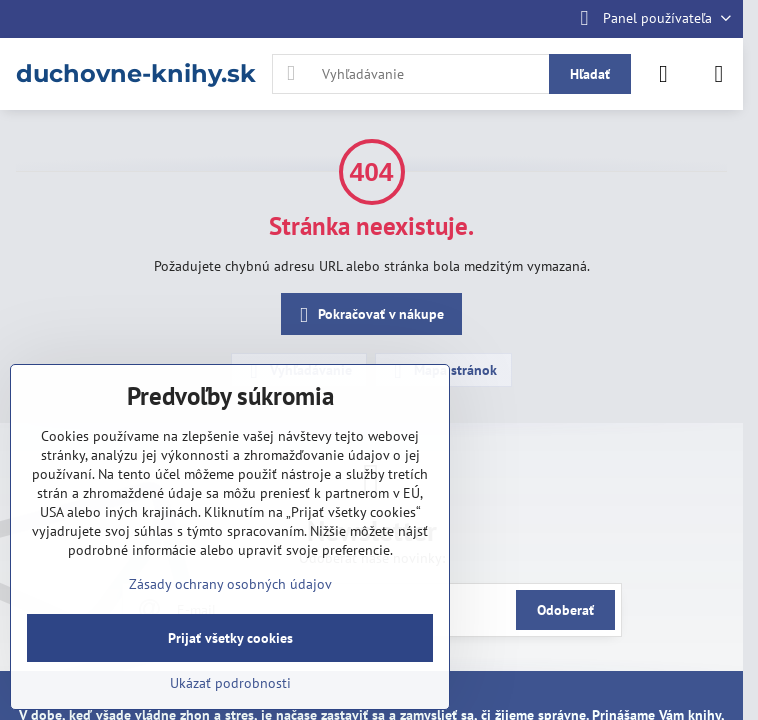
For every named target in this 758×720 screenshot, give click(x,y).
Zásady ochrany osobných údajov (230, 584)
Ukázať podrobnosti (230, 683)
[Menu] (719, 74)
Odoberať (565, 610)
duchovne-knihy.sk (136, 74)
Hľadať (590, 74)
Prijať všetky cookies (230, 638)
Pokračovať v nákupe (368, 315)
